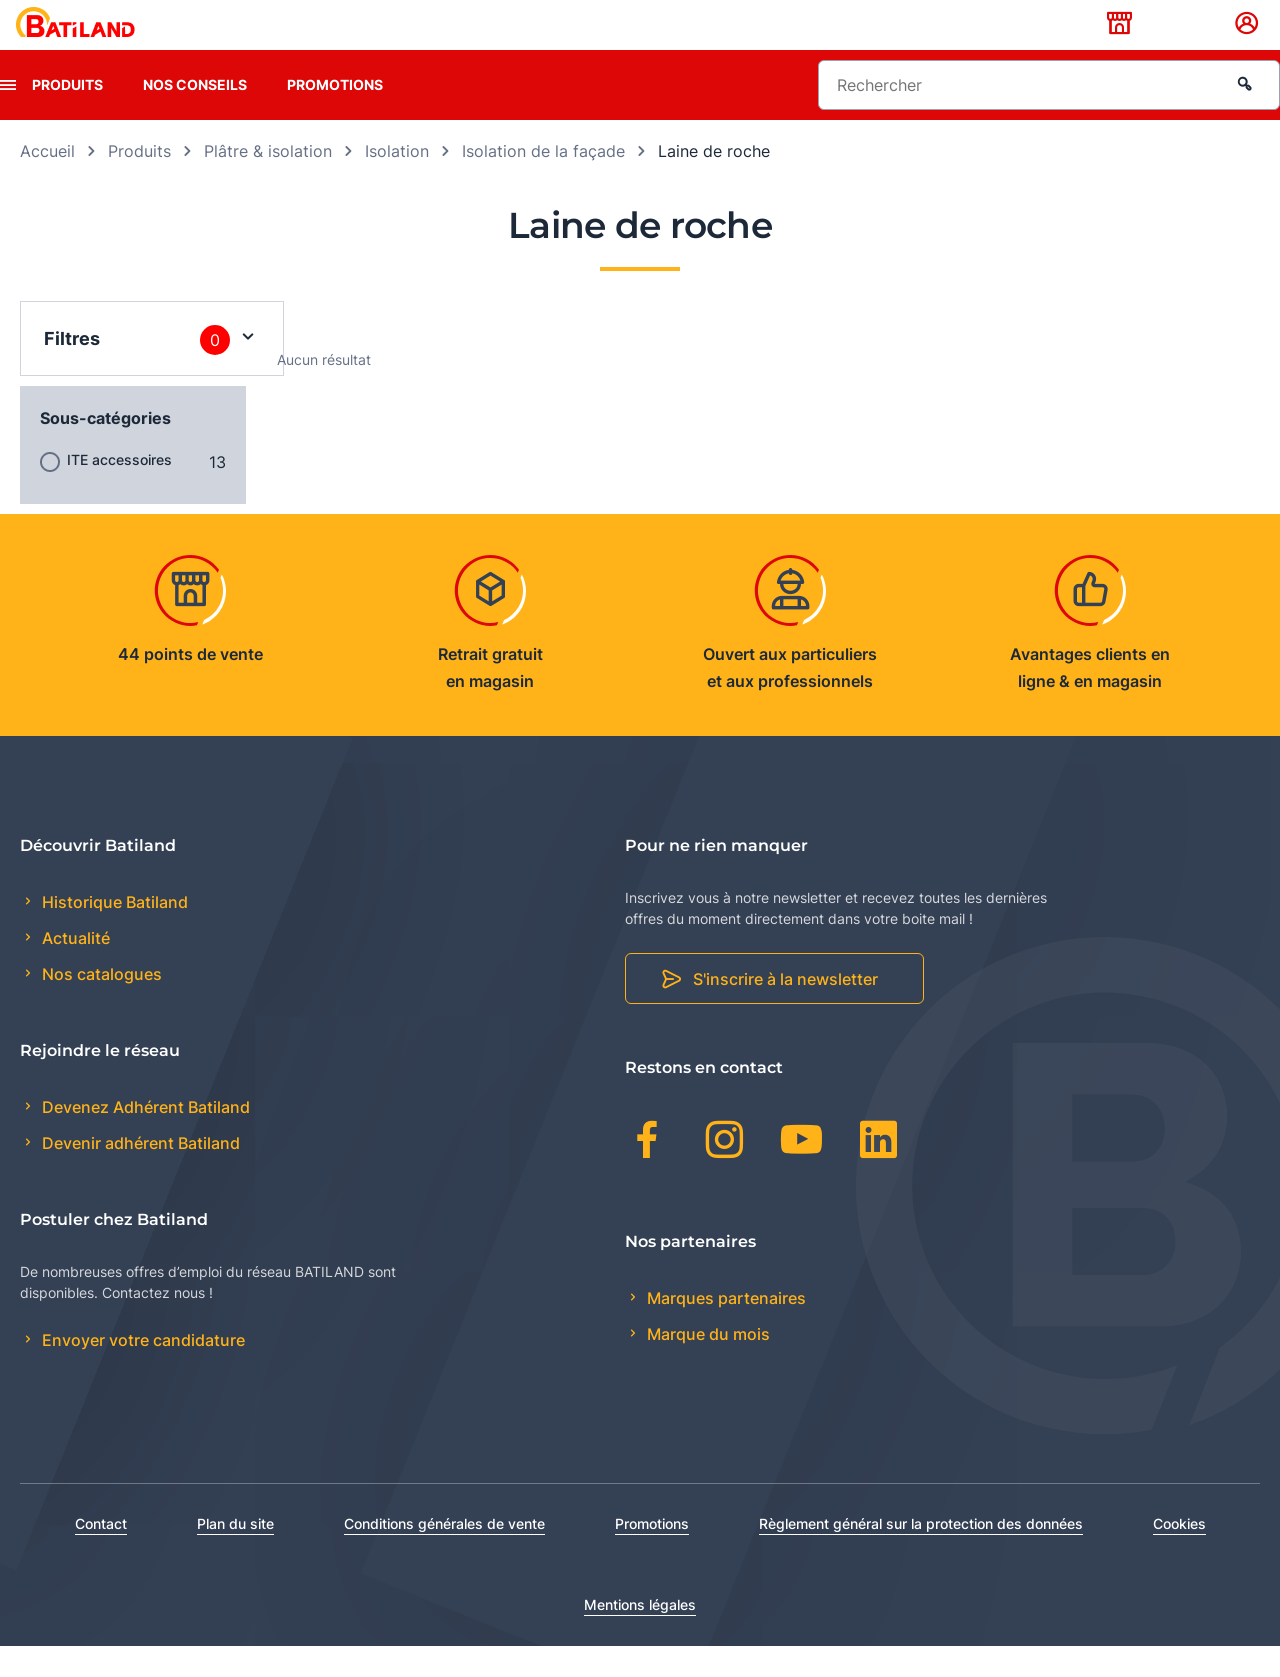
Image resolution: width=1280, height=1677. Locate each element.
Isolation (397, 182)
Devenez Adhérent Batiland (144, 1139)
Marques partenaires (724, 1329)
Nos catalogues (100, 1006)
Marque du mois (706, 1365)
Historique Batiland (113, 933)
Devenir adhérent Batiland (139, 1175)
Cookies (1179, 1554)
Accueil (47, 182)
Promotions (335, 115)
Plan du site (235, 1554)
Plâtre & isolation (268, 182)
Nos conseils (195, 115)
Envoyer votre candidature (141, 1372)
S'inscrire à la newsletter (785, 1011)
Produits (67, 115)
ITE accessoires (119, 490)
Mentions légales (640, 1635)
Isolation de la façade (543, 182)
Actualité (74, 970)
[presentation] (8, 116)
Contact (101, 1554)
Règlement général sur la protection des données (921, 1554)
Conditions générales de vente (444, 1554)
